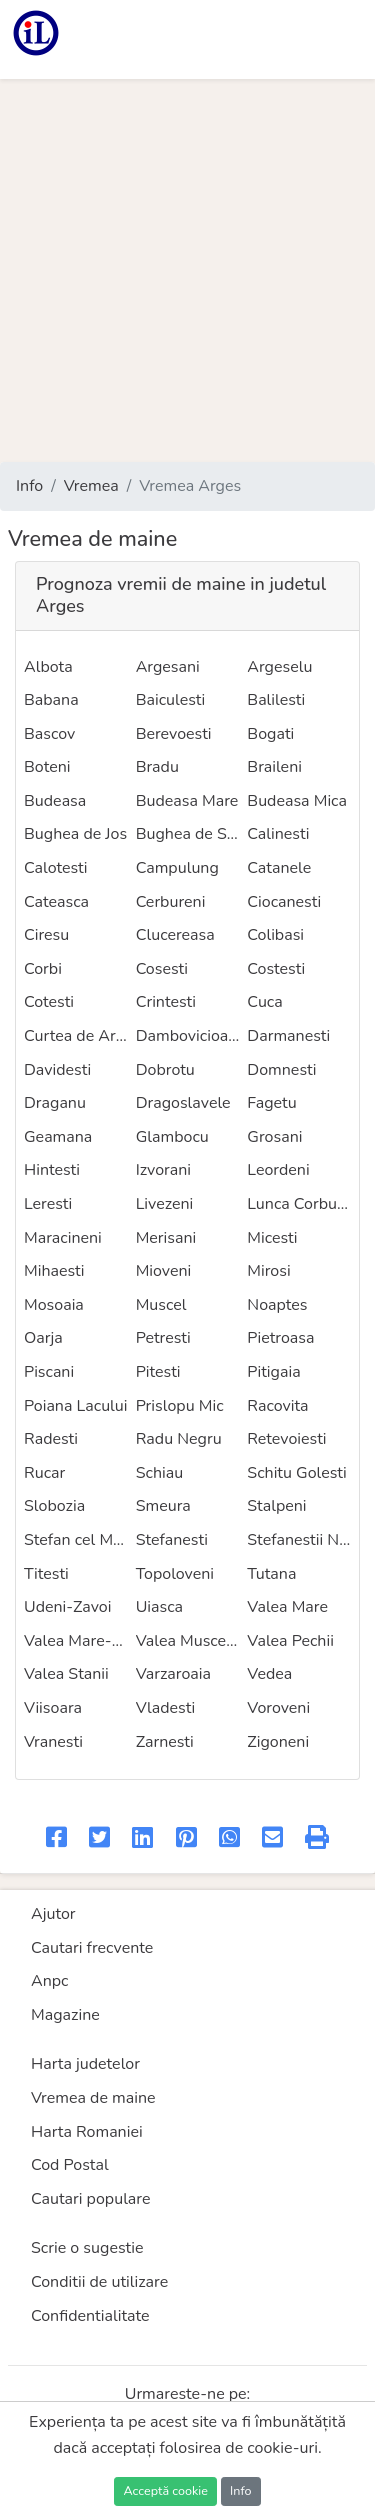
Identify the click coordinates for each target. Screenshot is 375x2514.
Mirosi (268, 1271)
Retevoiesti (286, 1439)
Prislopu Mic (180, 1406)
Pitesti (158, 1372)
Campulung (177, 868)
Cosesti (162, 969)
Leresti (48, 1204)
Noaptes (277, 1305)
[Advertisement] (187, 270)
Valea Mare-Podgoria (100, 1641)
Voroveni (278, 1708)
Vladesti (165, 1708)
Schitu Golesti (296, 1473)
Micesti (272, 1238)
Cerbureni (171, 902)
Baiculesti (171, 700)
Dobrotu (165, 1070)
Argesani (168, 667)
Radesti (51, 1439)
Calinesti (278, 834)
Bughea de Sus (190, 834)
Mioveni (164, 1271)
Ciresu (46, 935)
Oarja (43, 1338)
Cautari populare (91, 2199)
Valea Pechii (290, 1641)
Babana (51, 700)
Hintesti (52, 1170)
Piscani (49, 1372)
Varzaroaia (173, 1674)
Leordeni (278, 1170)
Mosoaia (54, 1305)
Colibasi (275, 935)
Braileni (274, 767)
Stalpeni (276, 1506)
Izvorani (163, 1170)
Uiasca (159, 1607)
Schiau (160, 1473)
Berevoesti (174, 734)
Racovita (277, 1406)
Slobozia (54, 1506)
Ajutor (53, 1914)
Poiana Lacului (76, 1406)
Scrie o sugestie (87, 2248)
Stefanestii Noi (299, 1540)
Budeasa (55, 801)
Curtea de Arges (82, 1036)
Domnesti (281, 1070)
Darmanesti (288, 1036)
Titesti (46, 1574)
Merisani (166, 1238)
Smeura (163, 1506)
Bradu (157, 767)
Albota (48, 667)
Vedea (269, 1674)
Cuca (264, 1002)
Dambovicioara (189, 1036)
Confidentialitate (90, 2316)
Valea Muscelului (197, 1641)
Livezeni (165, 1204)
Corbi (43, 969)
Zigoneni (278, 1742)
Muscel (161, 1305)
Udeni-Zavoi (67, 1607)
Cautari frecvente (92, 1948)
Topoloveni (175, 1574)
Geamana (58, 1137)
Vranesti (53, 1742)
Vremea (91, 486)
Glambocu (172, 1137)
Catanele (279, 868)
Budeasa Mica (297, 801)
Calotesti (56, 868)
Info (29, 486)
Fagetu (271, 1103)
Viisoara (53, 1708)
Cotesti (49, 1002)
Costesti (276, 969)
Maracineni (63, 1238)
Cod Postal (70, 2165)
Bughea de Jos (75, 834)
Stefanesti (172, 1540)
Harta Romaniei (87, 2132)
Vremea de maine (93, 2098)
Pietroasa (280, 1338)
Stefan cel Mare (80, 1540)
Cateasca (56, 902)
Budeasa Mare (187, 801)
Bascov (49, 734)
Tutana (271, 1574)
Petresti (163, 1338)
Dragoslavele (183, 1103)
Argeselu (279, 667)
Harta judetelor (85, 2064)
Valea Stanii (66, 1674)
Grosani (274, 1137)
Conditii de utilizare (99, 2282)
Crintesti (166, 1002)
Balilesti (276, 700)
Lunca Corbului (300, 1204)
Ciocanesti (284, 902)
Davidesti (57, 1070)
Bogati (270, 734)
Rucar (44, 1473)
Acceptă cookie (165, 2490)
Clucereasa (175, 935)
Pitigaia (273, 1372)
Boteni (47, 767)
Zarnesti (165, 1742)
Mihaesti (54, 1271)
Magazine (65, 2015)
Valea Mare (287, 1607)
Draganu (55, 1103)
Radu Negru (179, 1439)
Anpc (50, 1981)
